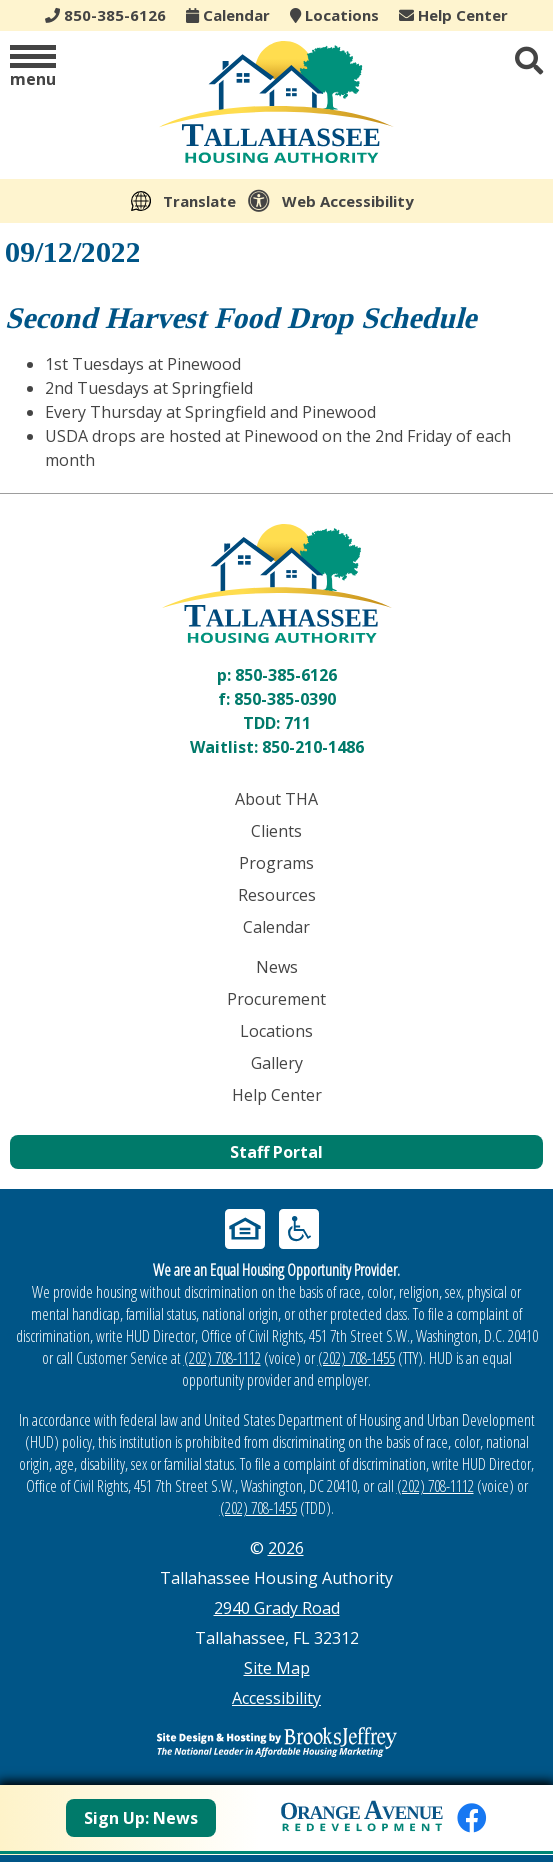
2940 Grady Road (277, 1608)
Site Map (277, 1668)
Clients (276, 831)
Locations (334, 15)
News (277, 967)
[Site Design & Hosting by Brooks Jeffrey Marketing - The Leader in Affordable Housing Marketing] (276, 1742)
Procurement (276, 999)
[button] (33, 67)
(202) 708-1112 (222, 1358)
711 (297, 723)
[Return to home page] (276, 583)
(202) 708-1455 (356, 1358)
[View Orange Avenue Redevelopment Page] (362, 1813)
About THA (276, 799)
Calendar (228, 15)
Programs (276, 863)
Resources (277, 895)
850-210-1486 (313, 747)
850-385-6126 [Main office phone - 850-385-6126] (105, 15)
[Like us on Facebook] (472, 1817)
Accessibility (276, 1698)
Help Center (453, 15)
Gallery (277, 1063)
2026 (286, 1548)
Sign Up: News (141, 1818)
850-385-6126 (286, 675)
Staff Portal (276, 1152)
